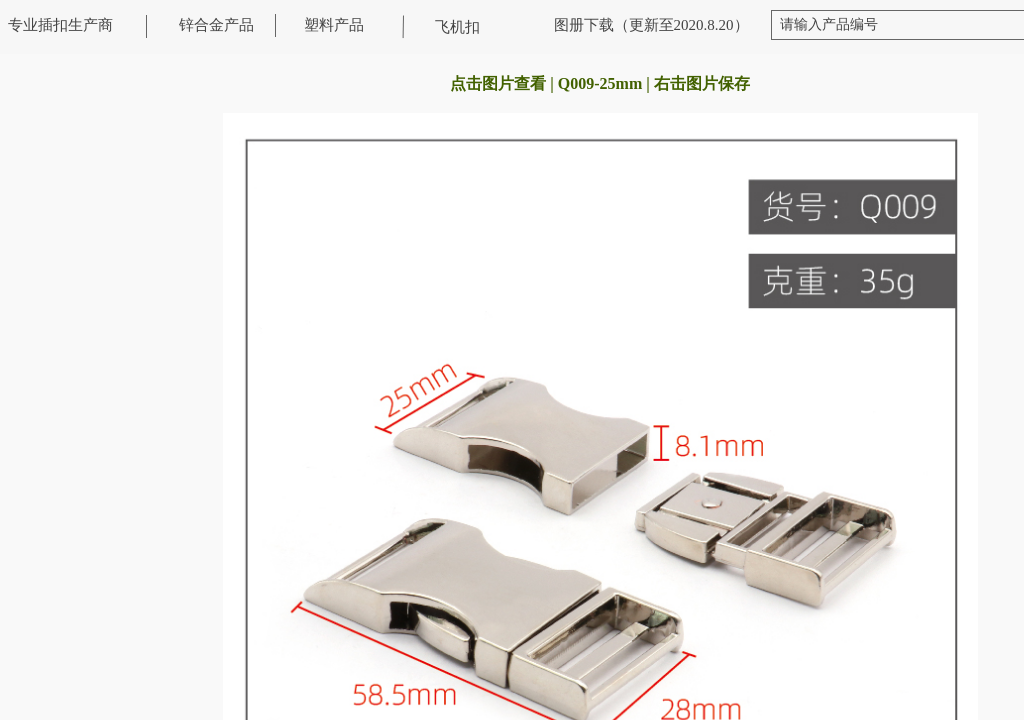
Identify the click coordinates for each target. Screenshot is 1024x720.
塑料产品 (334, 25)
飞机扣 (457, 27)
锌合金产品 (216, 25)
